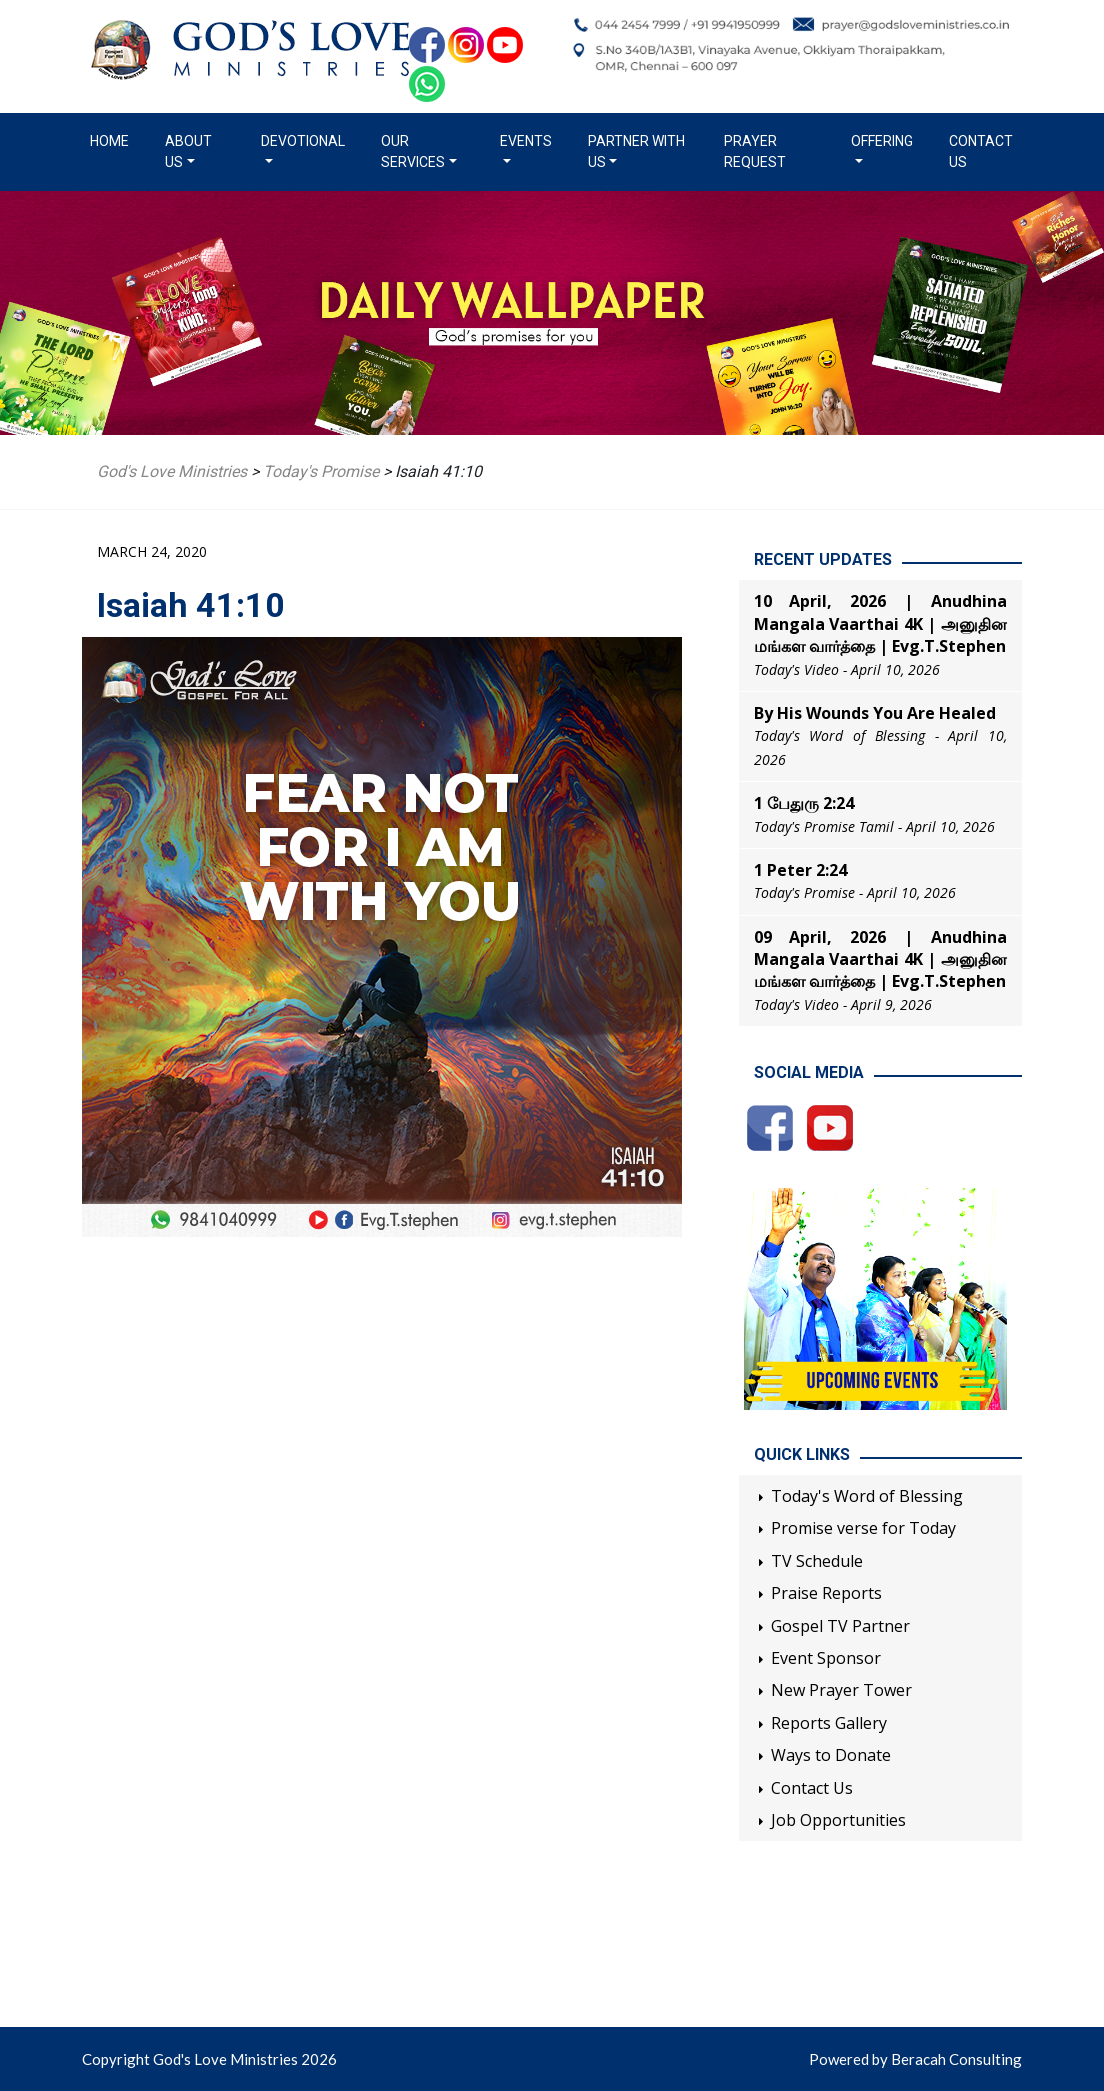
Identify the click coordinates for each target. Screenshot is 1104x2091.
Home (113, 140)
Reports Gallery (829, 1723)
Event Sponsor (826, 1658)
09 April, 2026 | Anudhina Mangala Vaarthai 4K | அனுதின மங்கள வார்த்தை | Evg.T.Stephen (880, 959)
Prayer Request (755, 151)
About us (188, 151)
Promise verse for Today (863, 1528)
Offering (882, 141)
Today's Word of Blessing (867, 1496)
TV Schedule (817, 1561)
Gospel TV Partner (840, 1626)
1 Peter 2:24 (800, 870)
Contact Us (981, 151)
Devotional (303, 141)
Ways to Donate (831, 1755)
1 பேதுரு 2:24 (804, 803)
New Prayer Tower (841, 1690)
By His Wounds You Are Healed (875, 713)
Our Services (413, 151)
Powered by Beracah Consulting (915, 2059)
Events (526, 141)
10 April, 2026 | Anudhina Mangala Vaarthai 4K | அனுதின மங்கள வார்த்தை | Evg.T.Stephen (880, 623)
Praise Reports (826, 1593)
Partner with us (636, 151)
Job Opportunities (838, 1820)
